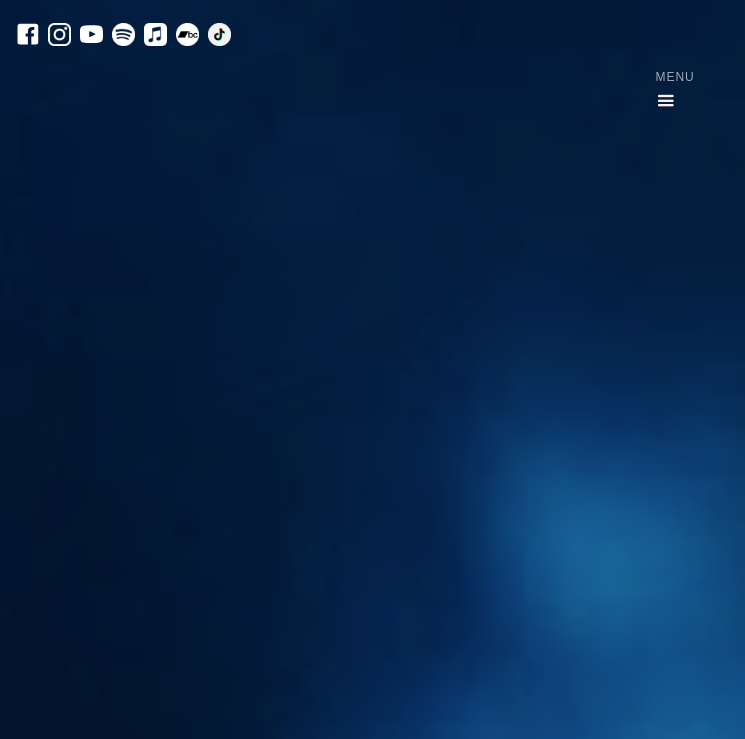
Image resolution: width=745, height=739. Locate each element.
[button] (666, 90)
